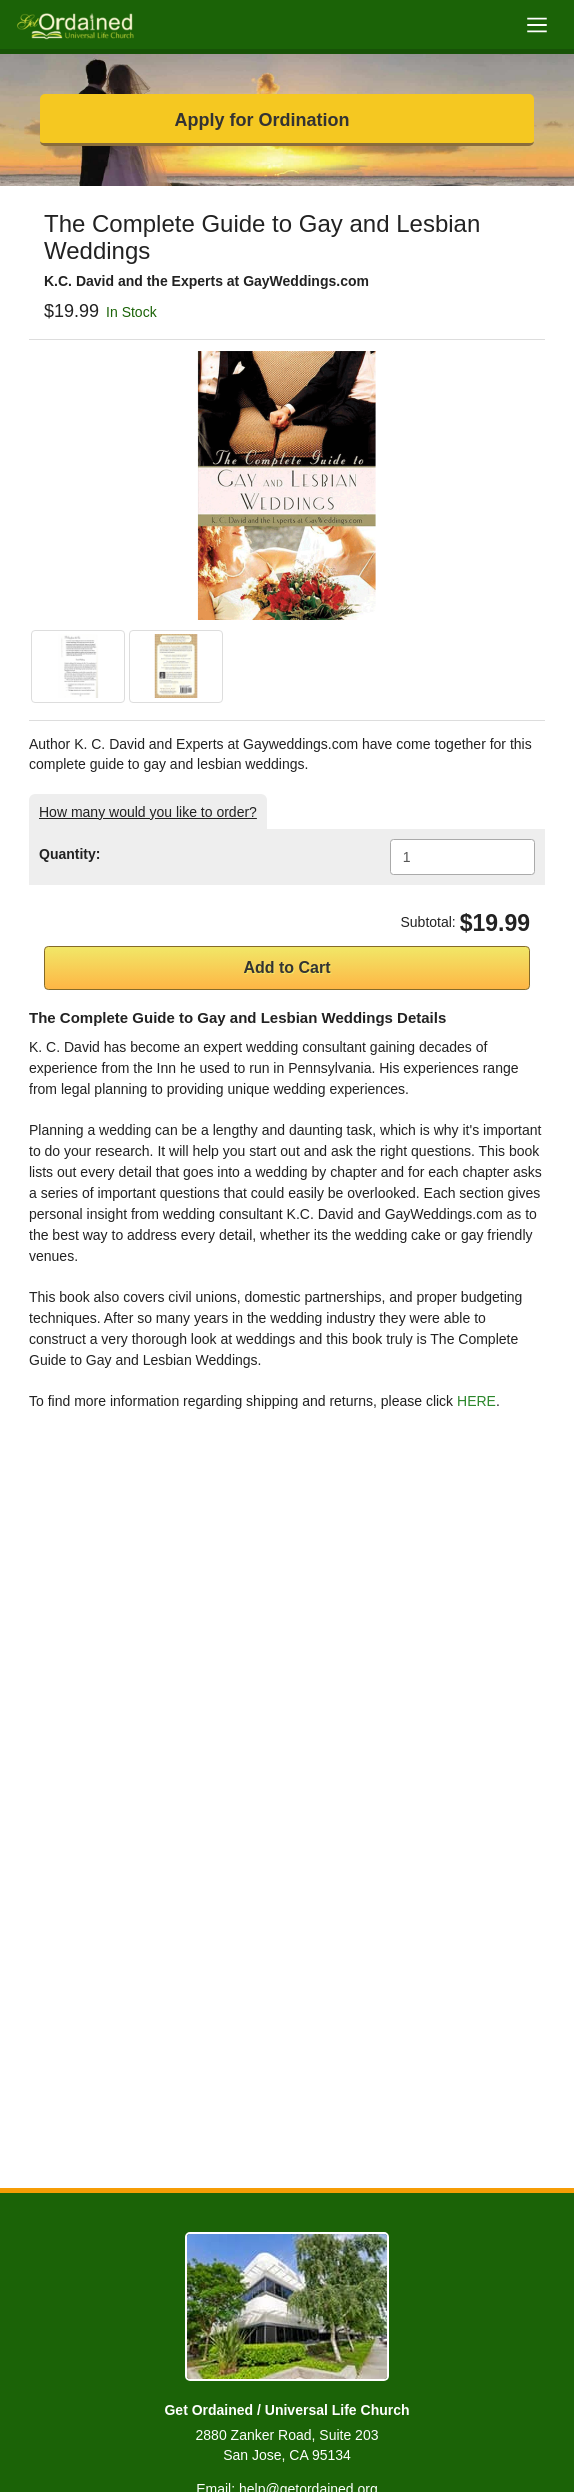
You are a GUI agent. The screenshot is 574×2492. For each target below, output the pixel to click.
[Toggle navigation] (536, 24)
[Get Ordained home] (74, 24)
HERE (476, 1401)
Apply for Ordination (262, 120)
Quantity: (69, 854)
